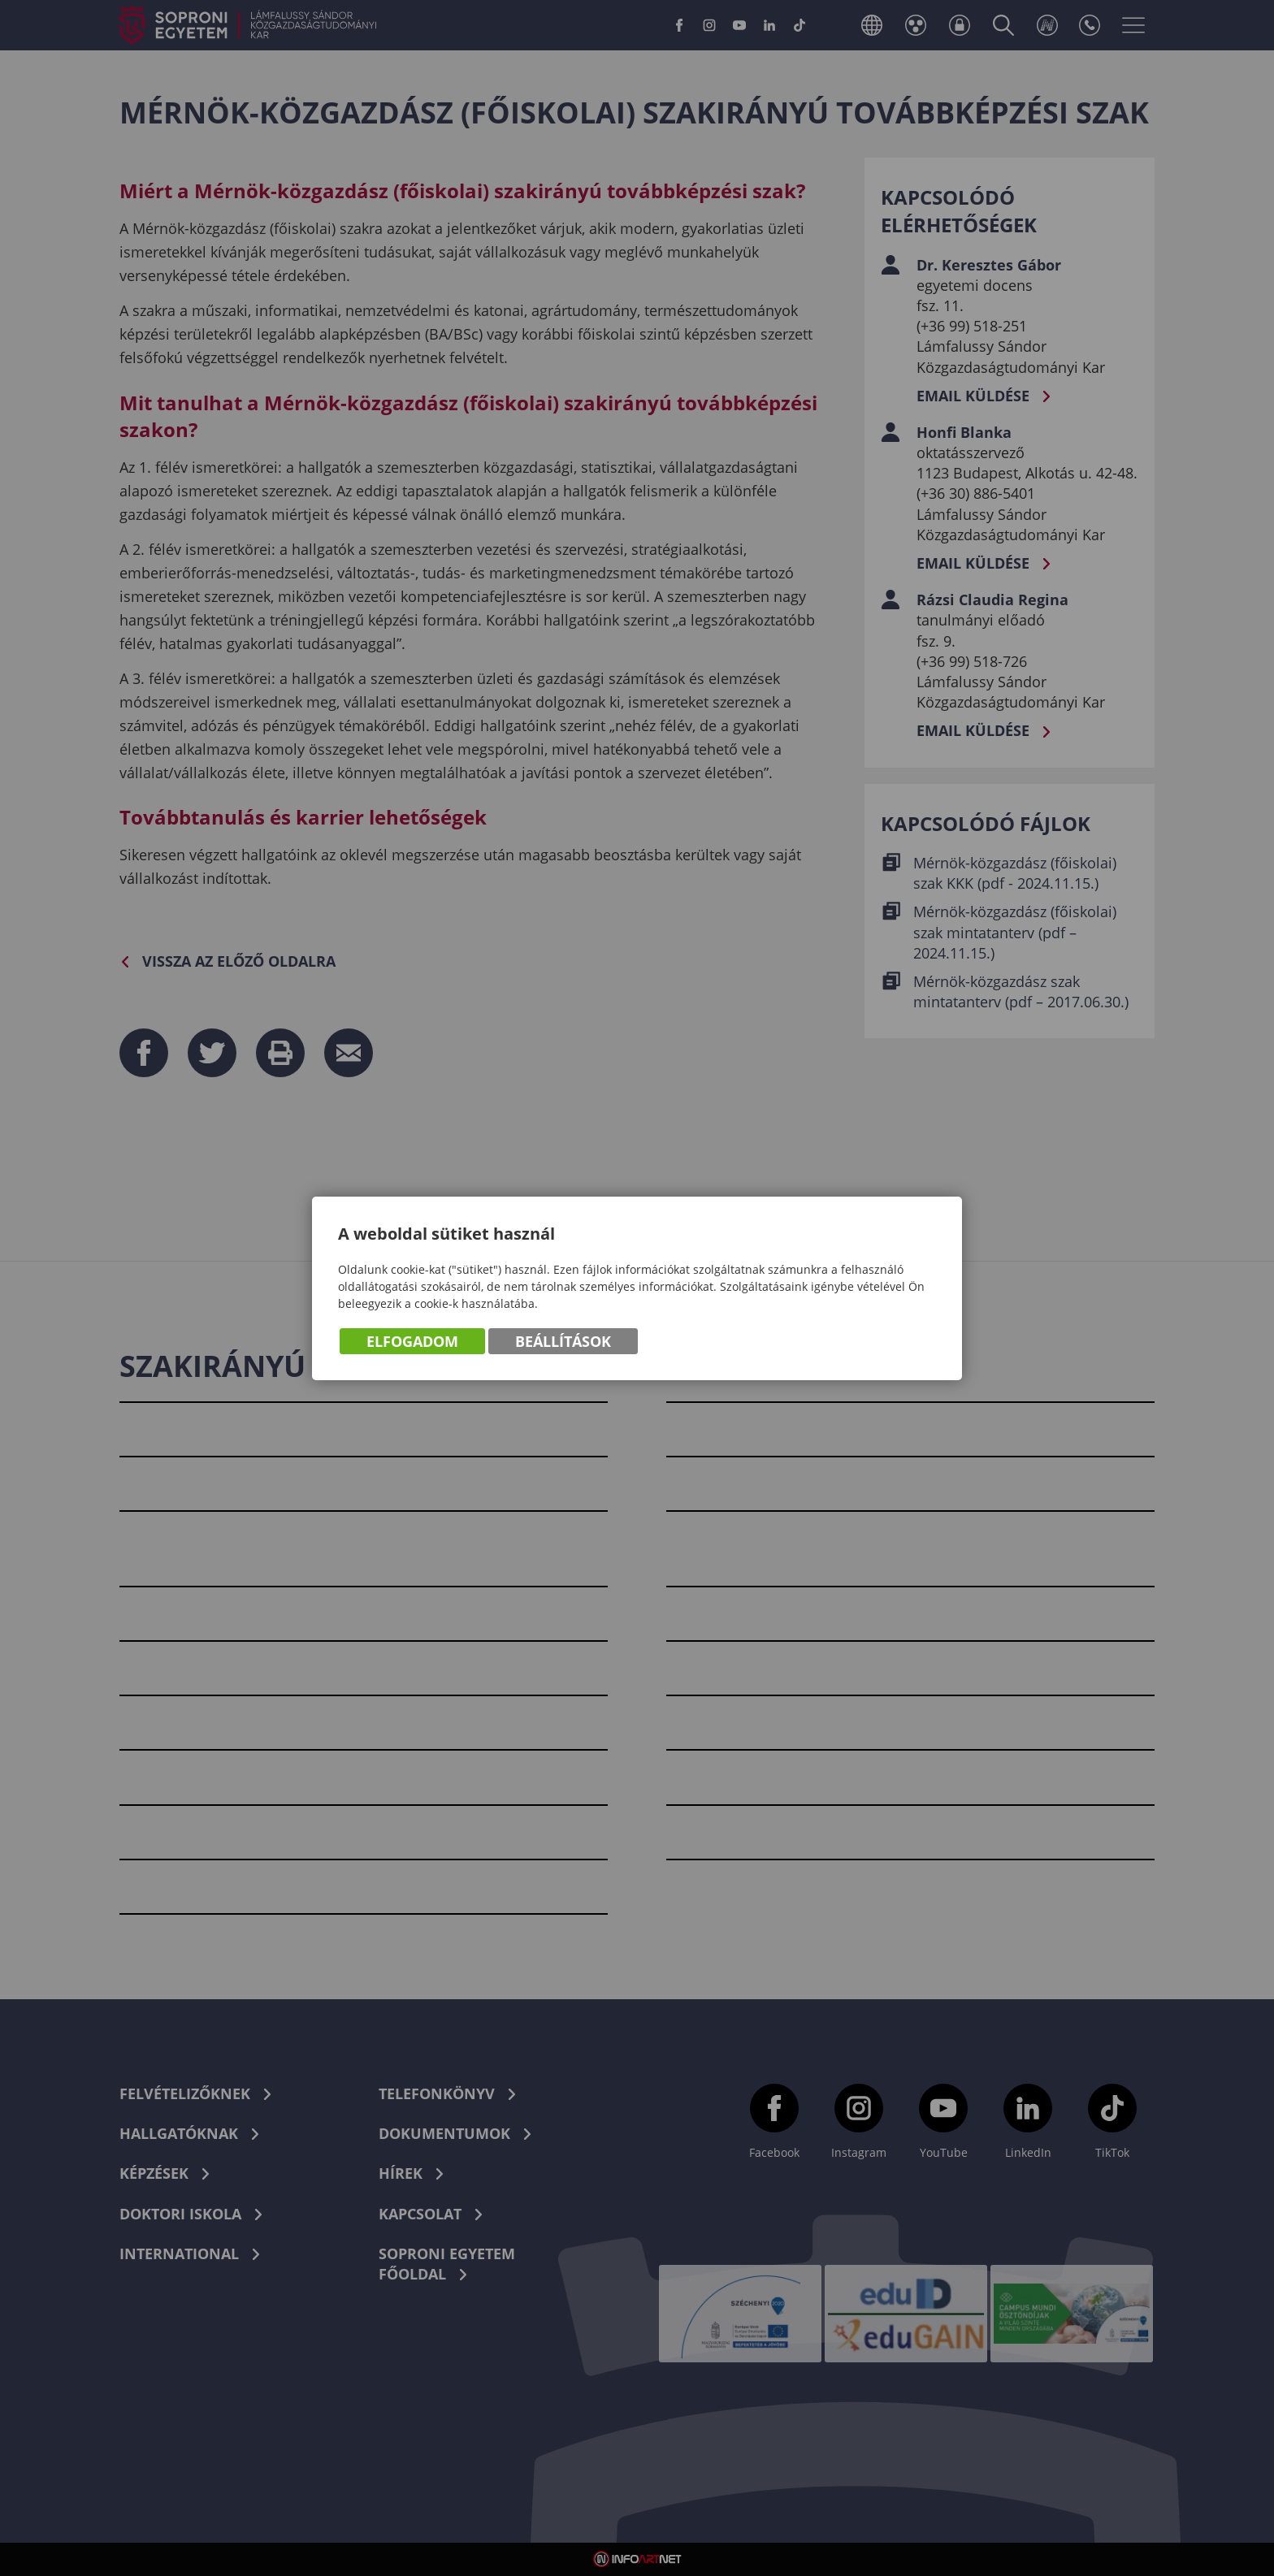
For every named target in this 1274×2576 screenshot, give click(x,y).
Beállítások (563, 1343)
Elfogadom (412, 1343)
